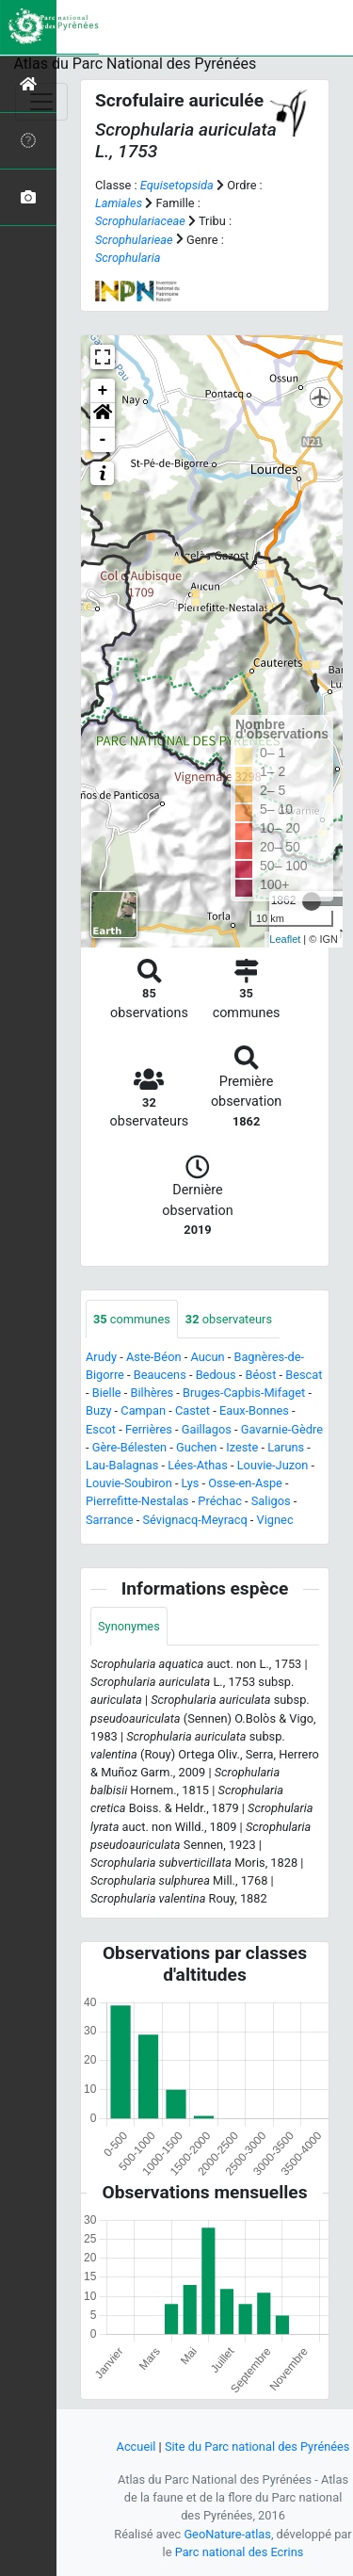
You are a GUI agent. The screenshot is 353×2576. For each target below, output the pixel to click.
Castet (192, 1410)
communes (131, 1319)
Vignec (275, 1520)
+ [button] (103, 391)
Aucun (207, 1357)
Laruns (285, 1447)
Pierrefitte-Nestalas (137, 1501)
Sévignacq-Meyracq (194, 1520)
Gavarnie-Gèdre (282, 1429)
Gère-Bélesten (129, 1447)
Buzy (98, 1410)
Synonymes (129, 1626)
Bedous (216, 1375)
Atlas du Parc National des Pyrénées (135, 64)
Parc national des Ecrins (239, 2552)
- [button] (103, 440)
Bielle (106, 1392)
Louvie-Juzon (273, 1465)
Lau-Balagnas (122, 1465)
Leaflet (284, 939)
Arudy (101, 1357)
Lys (191, 1483)
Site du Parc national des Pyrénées (257, 2446)
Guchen (196, 1447)
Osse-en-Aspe (245, 1483)
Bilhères (152, 1392)
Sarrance (110, 1520)
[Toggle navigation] (41, 102)
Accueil (136, 2446)
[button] (102, 415)
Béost (260, 1375)
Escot (101, 1429)
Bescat (303, 1375)
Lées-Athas (198, 1465)
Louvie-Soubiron (129, 1483)
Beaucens (160, 1375)
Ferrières (148, 1429)
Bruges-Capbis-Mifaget (244, 1392)
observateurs (228, 1319)
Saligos (271, 1501)
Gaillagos (207, 1429)
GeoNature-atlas (227, 2534)
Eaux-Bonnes (254, 1410)
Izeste (242, 1447)
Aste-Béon (154, 1357)
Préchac (219, 1501)
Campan (143, 1410)
